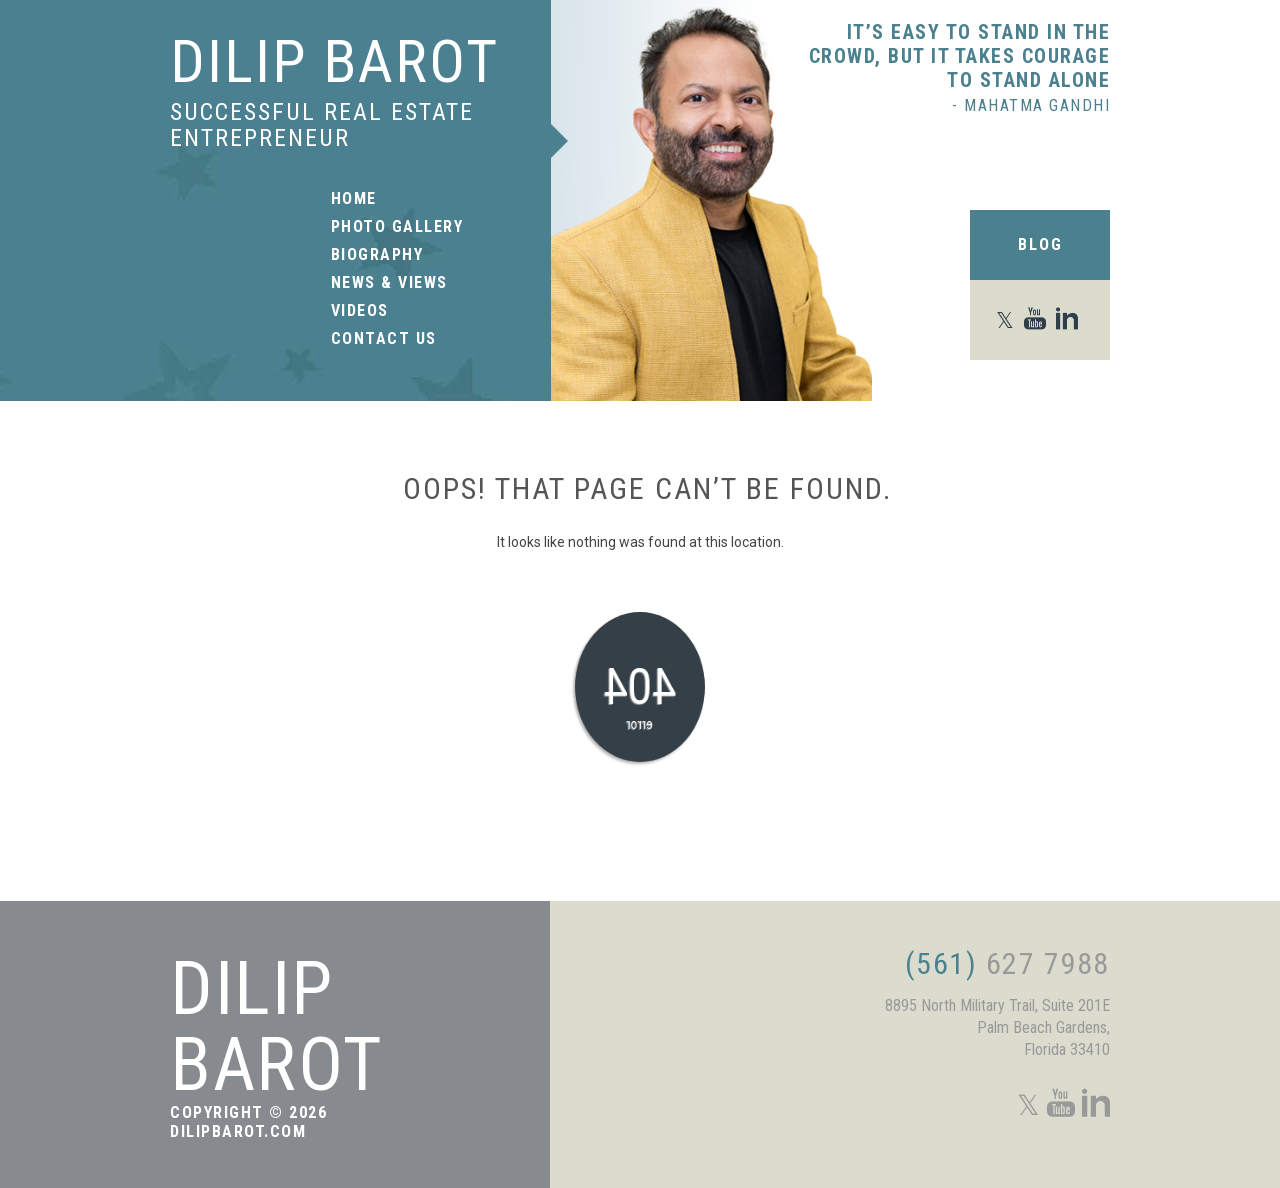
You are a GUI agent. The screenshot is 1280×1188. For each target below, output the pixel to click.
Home (354, 199)
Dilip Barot (334, 61)
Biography (377, 255)
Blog (1040, 244)
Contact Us (384, 339)
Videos (360, 311)
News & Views (389, 283)
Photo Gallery (397, 227)
